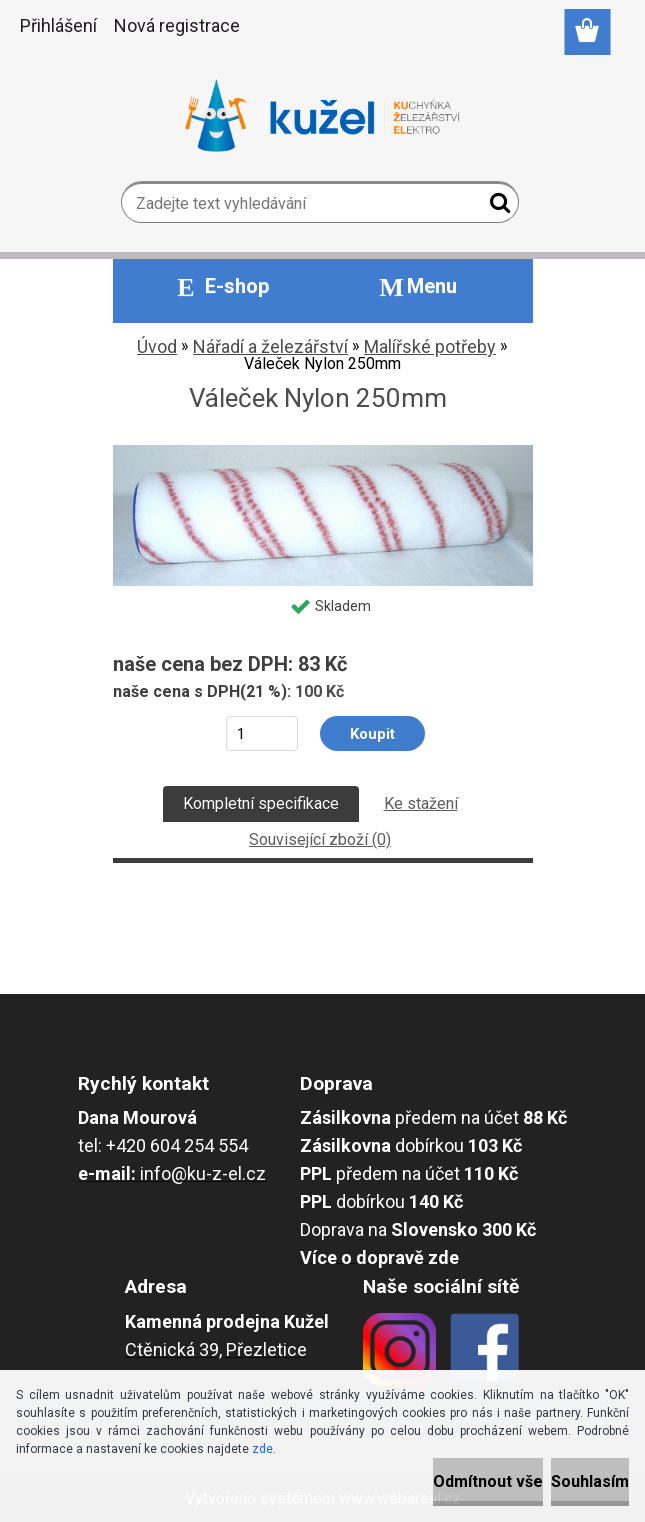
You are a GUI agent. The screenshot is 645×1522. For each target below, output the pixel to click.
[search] (495, 207)
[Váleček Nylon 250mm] (323, 452)
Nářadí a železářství (270, 346)
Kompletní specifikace (261, 803)
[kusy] (261, 733)
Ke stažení (421, 803)
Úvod (157, 346)
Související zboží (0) (320, 839)
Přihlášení (58, 25)
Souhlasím (590, 1481)
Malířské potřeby (430, 346)
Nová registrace (177, 25)
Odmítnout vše (488, 1481)
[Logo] (322, 116)
